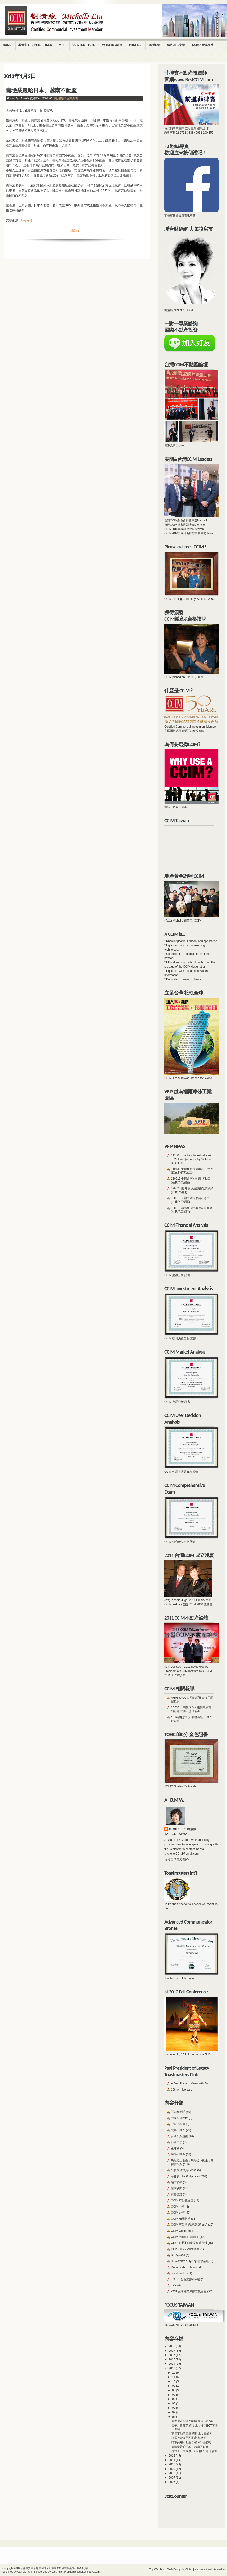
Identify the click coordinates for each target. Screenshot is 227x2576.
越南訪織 (176, 2182)
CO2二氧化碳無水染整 (185, 2249)
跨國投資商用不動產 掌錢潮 (188, 2438)
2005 (172, 2482)
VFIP (62, 45)
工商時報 (26, 220)
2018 (172, 2346)
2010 (172, 2464)
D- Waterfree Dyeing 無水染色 (190, 2261)
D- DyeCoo (178, 2255)
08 (173, 2390)
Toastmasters (179, 2273)
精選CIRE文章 (176, 45)
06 (173, 2399)
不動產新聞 (178, 2112)
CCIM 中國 (178, 2206)
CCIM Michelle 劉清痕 (185, 2237)
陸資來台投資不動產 (183, 2170)
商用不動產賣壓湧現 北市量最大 (191, 2433)
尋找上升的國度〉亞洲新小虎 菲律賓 (194, 2451)
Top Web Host (157, 2569)
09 (173, 2385)
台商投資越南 (179, 2136)
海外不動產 (178, 2154)
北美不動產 (178, 2130)
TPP (173, 2285)
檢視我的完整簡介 (176, 1859)
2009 (172, 2469)
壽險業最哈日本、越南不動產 (189, 2447)
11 (173, 2377)
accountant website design (210, 2569)
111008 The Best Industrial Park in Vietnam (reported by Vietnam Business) (191, 1159)
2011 (172, 2460)
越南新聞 (176, 2188)
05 (173, 2403)
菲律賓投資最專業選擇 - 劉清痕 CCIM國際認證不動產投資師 (55, 2568)
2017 (172, 2350)
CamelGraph (24, 2571)
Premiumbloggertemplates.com (82, 2571)
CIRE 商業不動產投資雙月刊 (189, 2243)
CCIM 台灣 (178, 2212)
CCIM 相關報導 (180, 2218)
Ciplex (188, 2569)
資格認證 (154, 45)
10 (173, 2381)
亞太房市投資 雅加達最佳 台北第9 (192, 2421)
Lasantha (56, 2571)
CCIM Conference (182, 2230)
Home (7, 45)
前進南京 (176, 2142)
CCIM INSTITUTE (83, 45)
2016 (172, 2355)
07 (173, 2394)
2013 (172, 2368)
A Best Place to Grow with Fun (190, 2083)
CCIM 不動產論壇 (182, 2200)
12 (173, 2372)
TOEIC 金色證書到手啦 (185, 2279)
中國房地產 (178, 2124)
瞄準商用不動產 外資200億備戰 (191, 2442)
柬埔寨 (175, 2148)
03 (173, 2407)
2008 (172, 2473)
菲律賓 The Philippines (35, 45)
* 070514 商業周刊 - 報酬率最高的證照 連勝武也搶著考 (191, 1709)
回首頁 (74, 230)
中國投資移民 (179, 2118)
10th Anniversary (181, 2089)
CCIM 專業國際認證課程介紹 (189, 2224)
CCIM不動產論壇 (203, 45)
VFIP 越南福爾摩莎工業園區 (188, 2291)
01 (173, 2416)
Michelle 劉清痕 (182, 1829)
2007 (172, 2477)
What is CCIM (112, 45)
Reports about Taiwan (184, 2267)
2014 (172, 2363)
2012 (172, 2455)
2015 (172, 2359)
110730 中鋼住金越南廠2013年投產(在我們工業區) (192, 1170)
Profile (135, 45)
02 (173, 2412)
